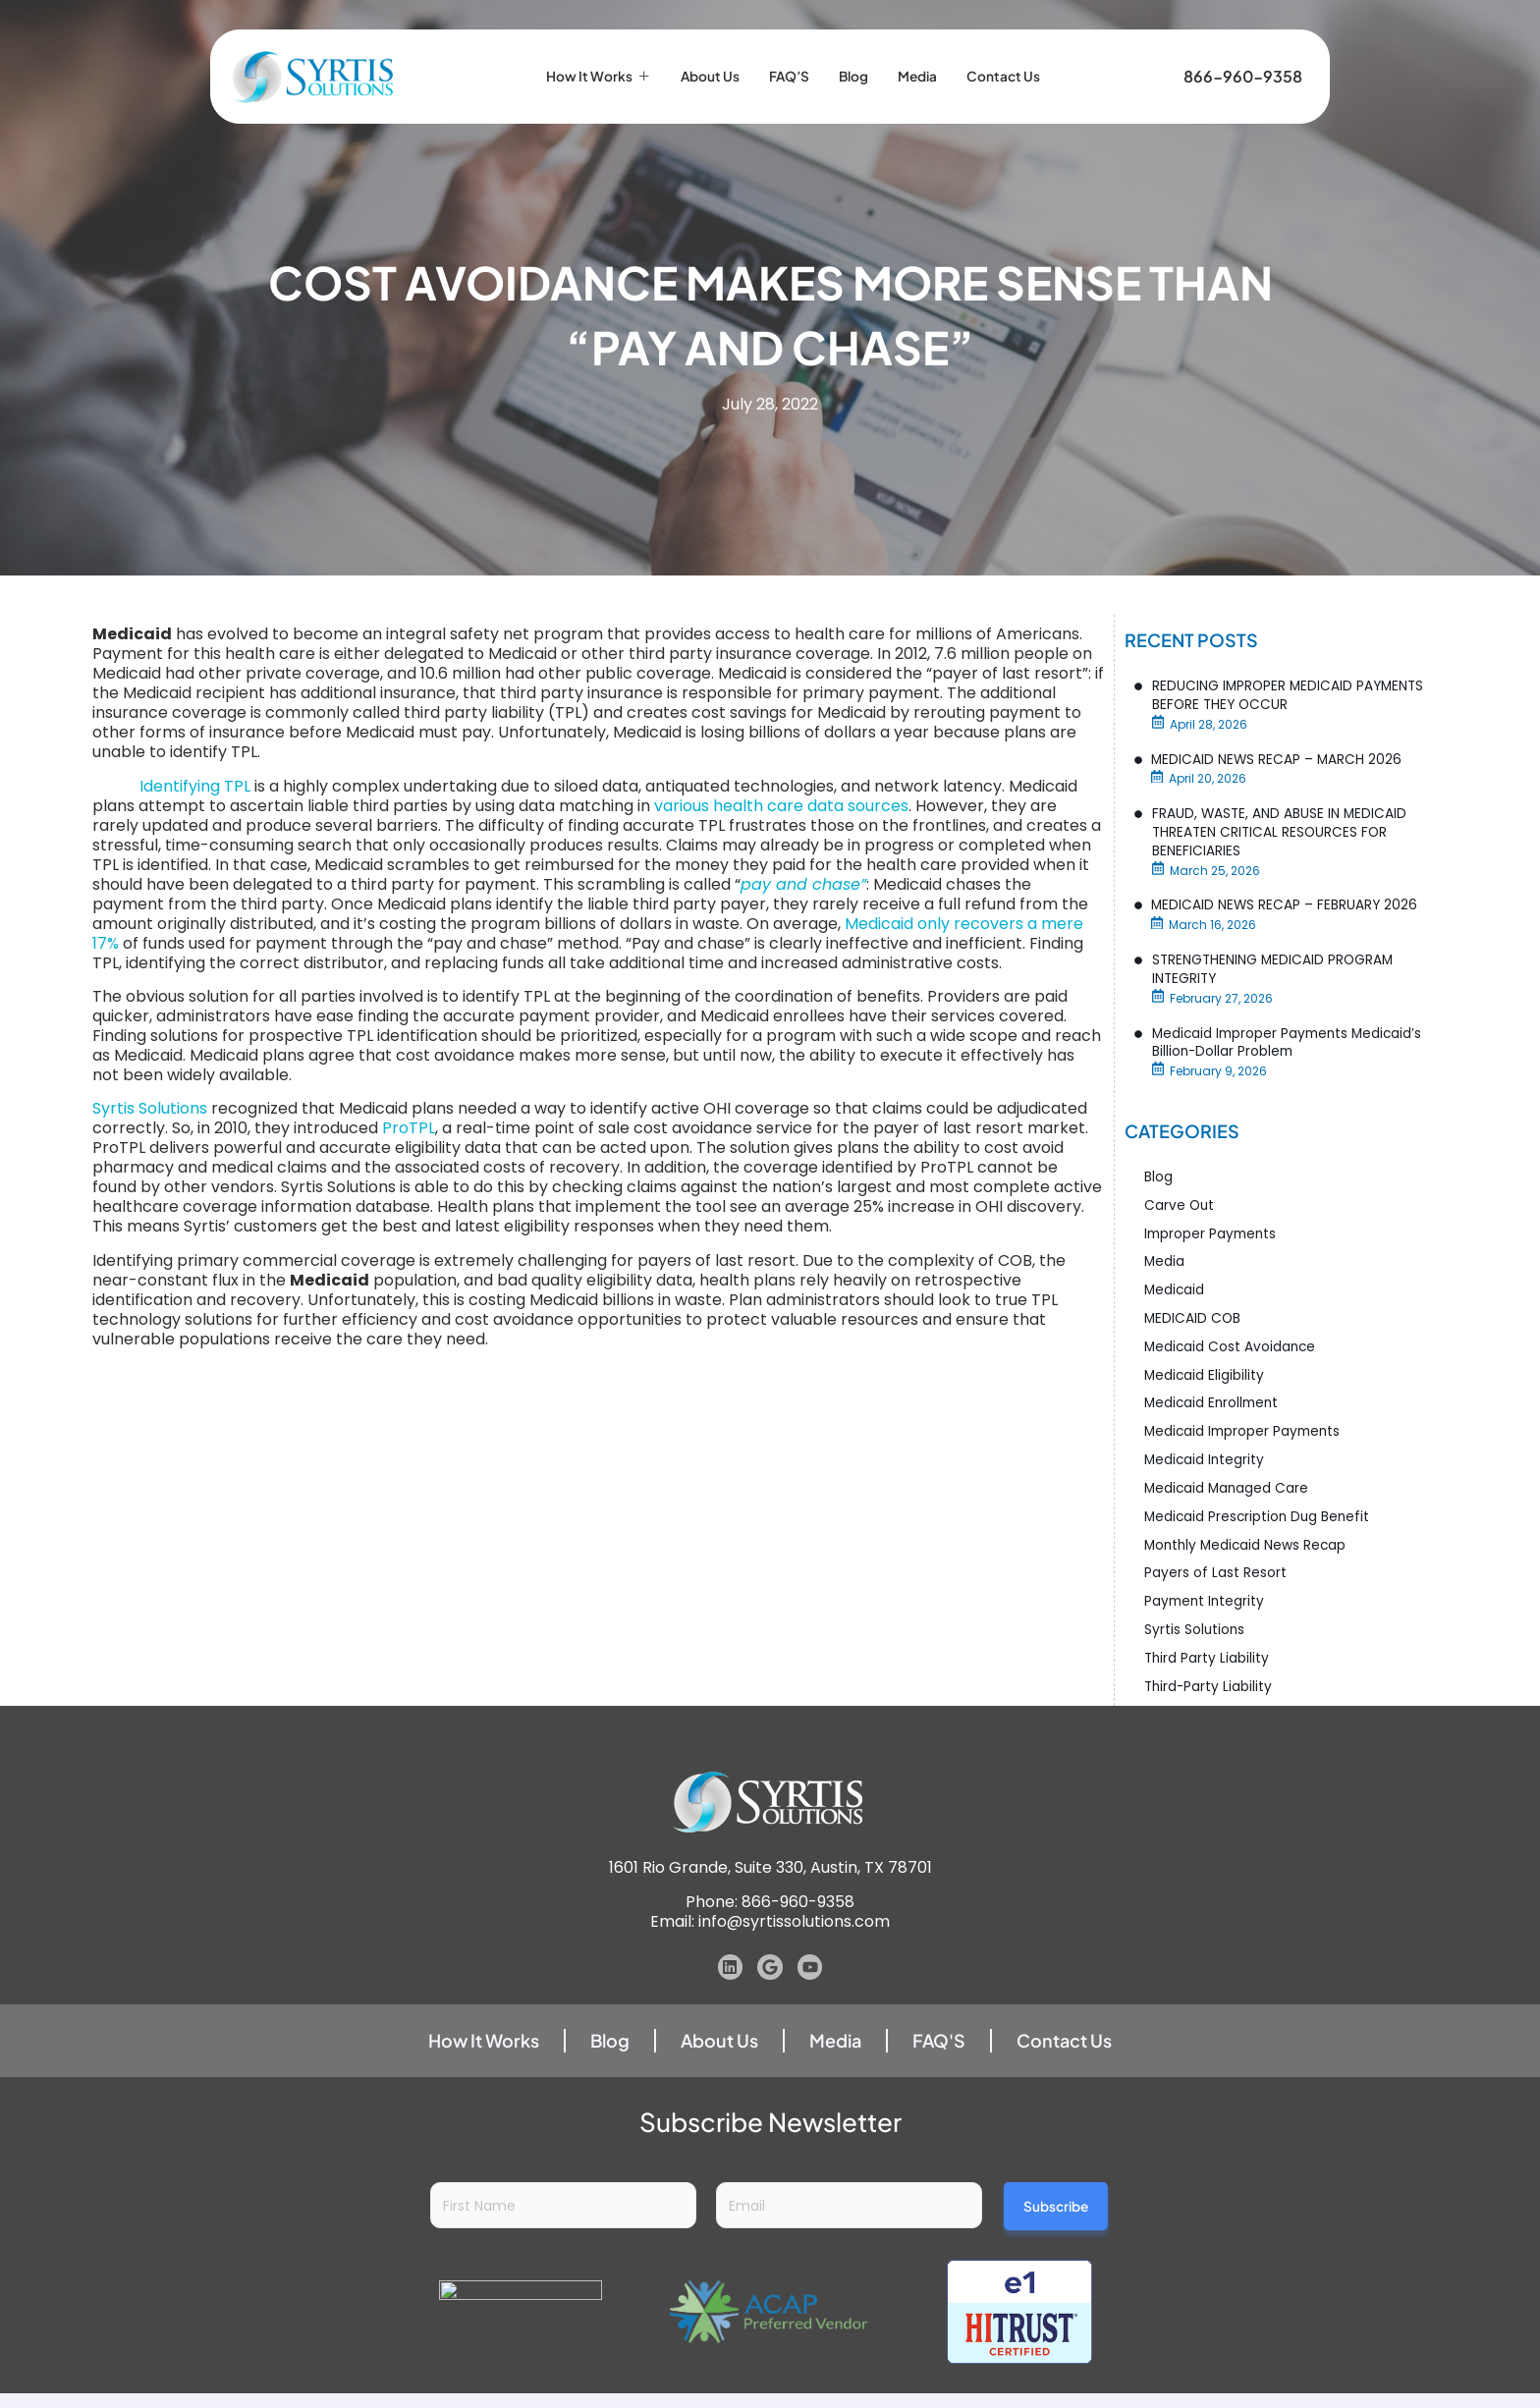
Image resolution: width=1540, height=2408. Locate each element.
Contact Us (1024, 58)
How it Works (580, 58)
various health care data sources (781, 805)
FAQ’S (789, 58)
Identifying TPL (194, 786)
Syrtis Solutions (149, 1108)
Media (930, 58)
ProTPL (408, 1128)
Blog (860, 58)
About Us (703, 58)
